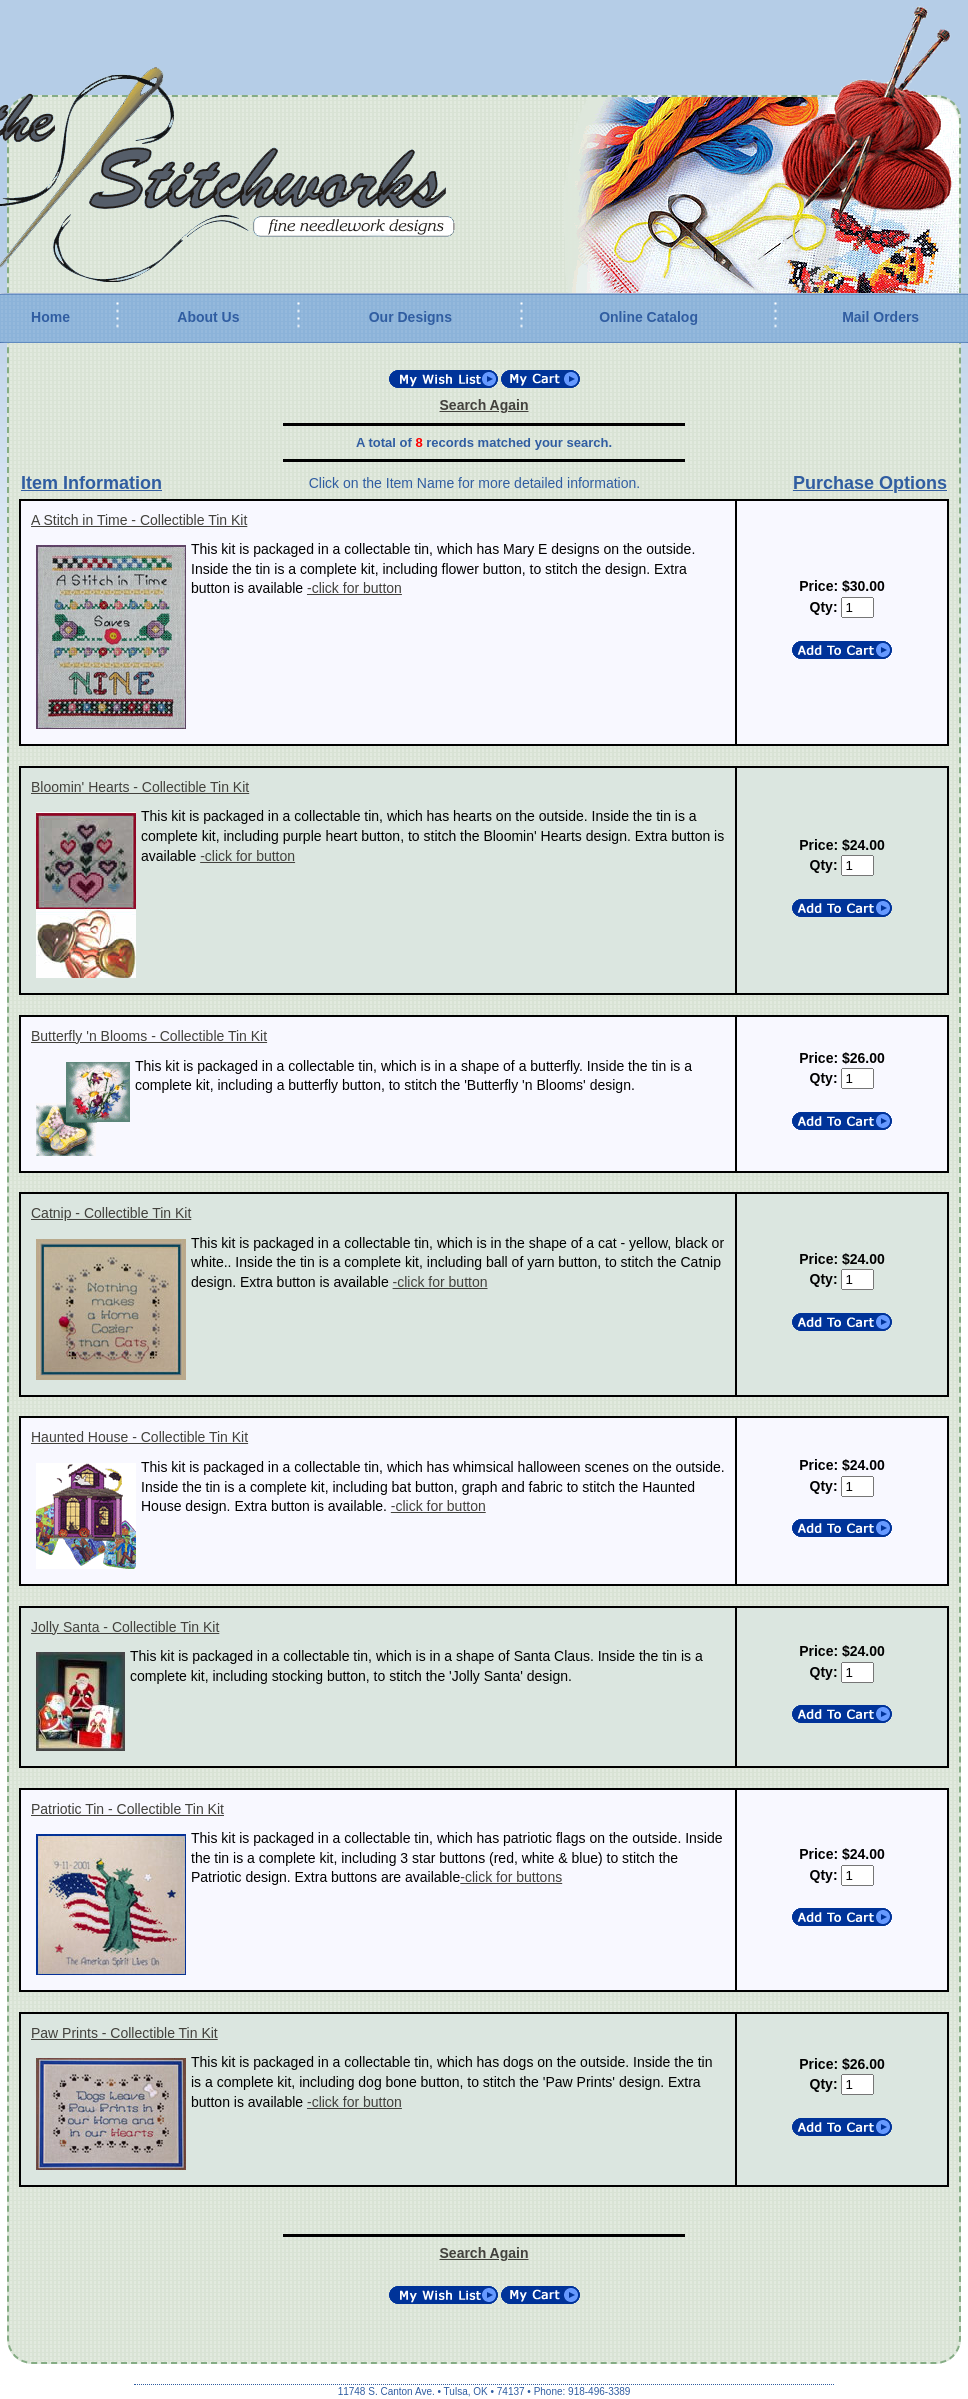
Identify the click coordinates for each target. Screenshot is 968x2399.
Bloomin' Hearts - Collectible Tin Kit (140, 787)
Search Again (484, 405)
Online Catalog (648, 317)
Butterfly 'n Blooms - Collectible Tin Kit (149, 1036)
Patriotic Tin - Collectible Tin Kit (127, 1809)
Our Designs (410, 317)
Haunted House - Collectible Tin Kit (139, 1437)
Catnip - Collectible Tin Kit (111, 1213)
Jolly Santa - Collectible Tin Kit (125, 1627)
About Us (208, 317)
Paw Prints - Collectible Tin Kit (124, 2033)
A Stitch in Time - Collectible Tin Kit (139, 520)
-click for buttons (511, 1877)
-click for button (354, 588)
